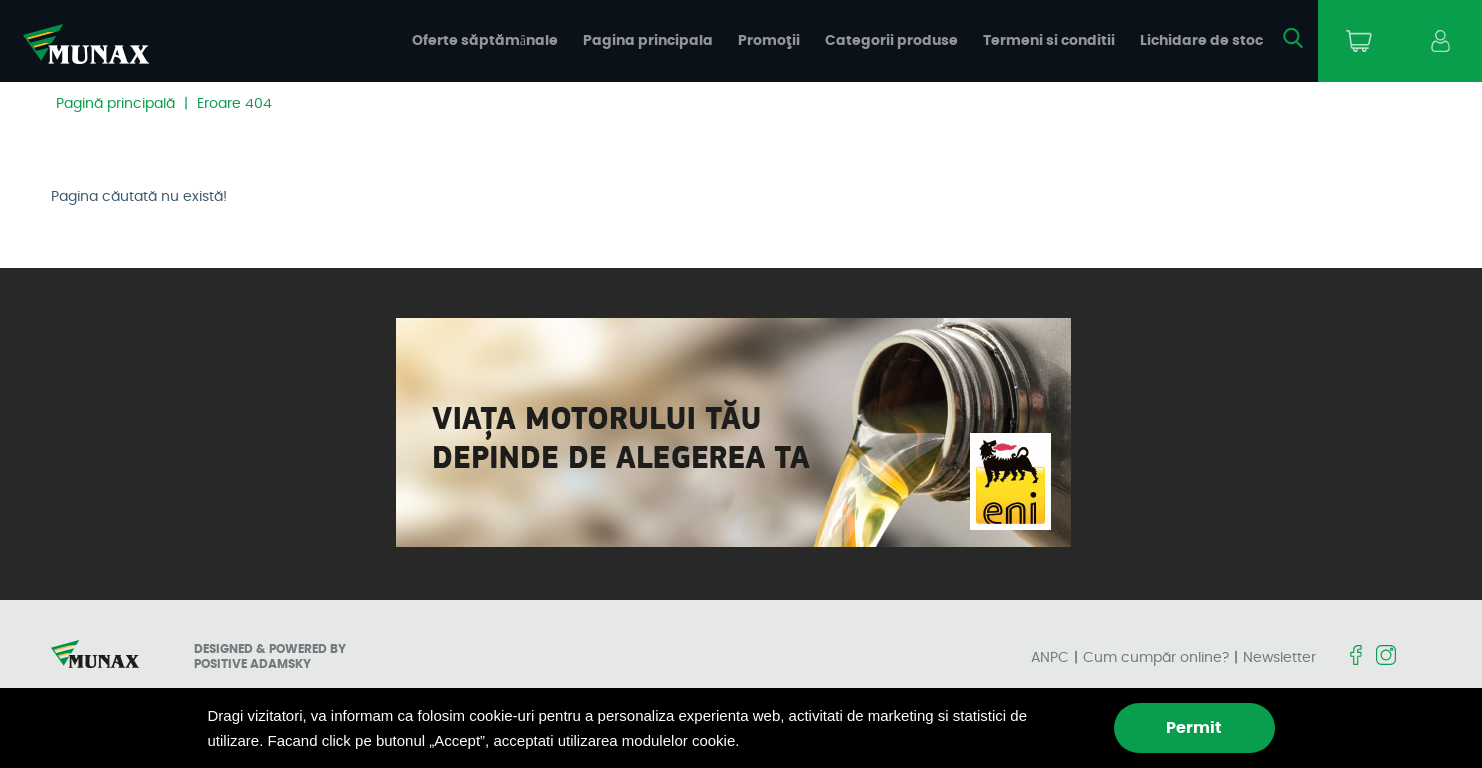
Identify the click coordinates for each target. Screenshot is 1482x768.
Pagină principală (115, 104)
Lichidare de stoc (1201, 41)
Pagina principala (648, 41)
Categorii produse (891, 41)
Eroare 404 (234, 104)
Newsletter (1279, 658)
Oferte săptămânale (485, 41)
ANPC (1050, 658)
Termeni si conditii (1049, 41)
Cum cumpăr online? (1156, 658)
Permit (1194, 728)
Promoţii (769, 41)
